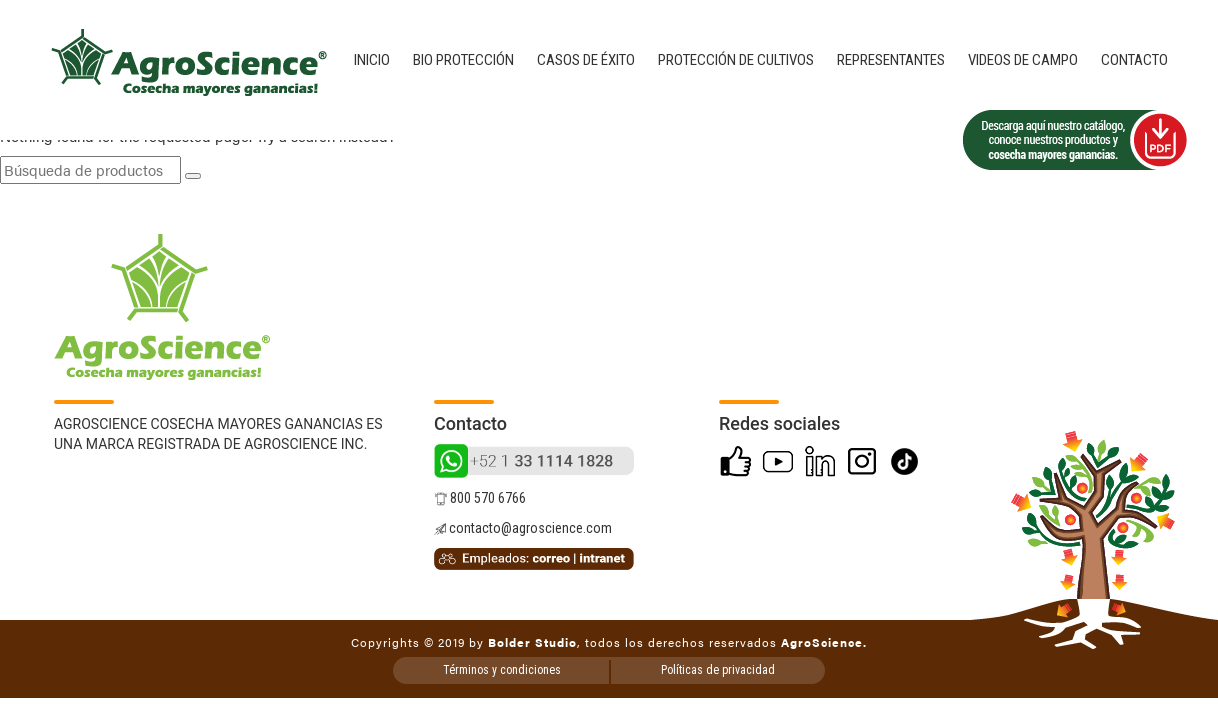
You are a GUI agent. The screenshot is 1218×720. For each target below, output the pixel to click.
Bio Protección (463, 60)
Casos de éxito (586, 60)
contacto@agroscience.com (523, 528)
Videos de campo (1023, 60)
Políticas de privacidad (718, 670)
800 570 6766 (480, 498)
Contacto (1134, 60)
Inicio (372, 60)
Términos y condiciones (502, 670)
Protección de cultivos (736, 60)
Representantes (891, 60)
